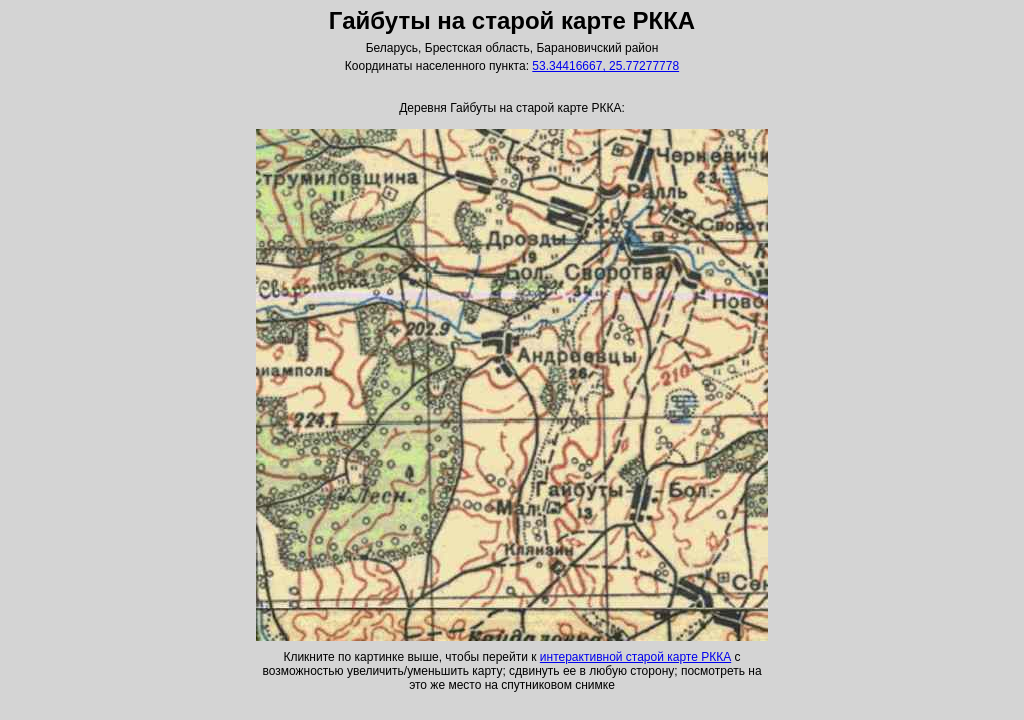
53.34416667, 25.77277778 (605, 66)
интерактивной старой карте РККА (635, 657)
